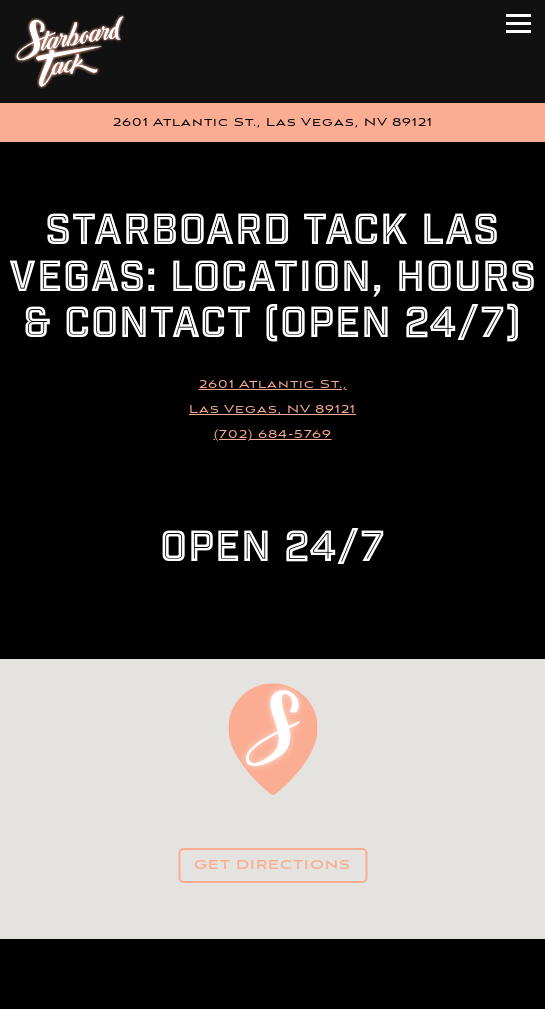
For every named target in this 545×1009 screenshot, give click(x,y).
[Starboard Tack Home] (74, 51)
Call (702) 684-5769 (273, 955)
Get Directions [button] (272, 865)
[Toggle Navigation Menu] (518, 23)
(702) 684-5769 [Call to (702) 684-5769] (273, 434)
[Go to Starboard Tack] (272, 122)
